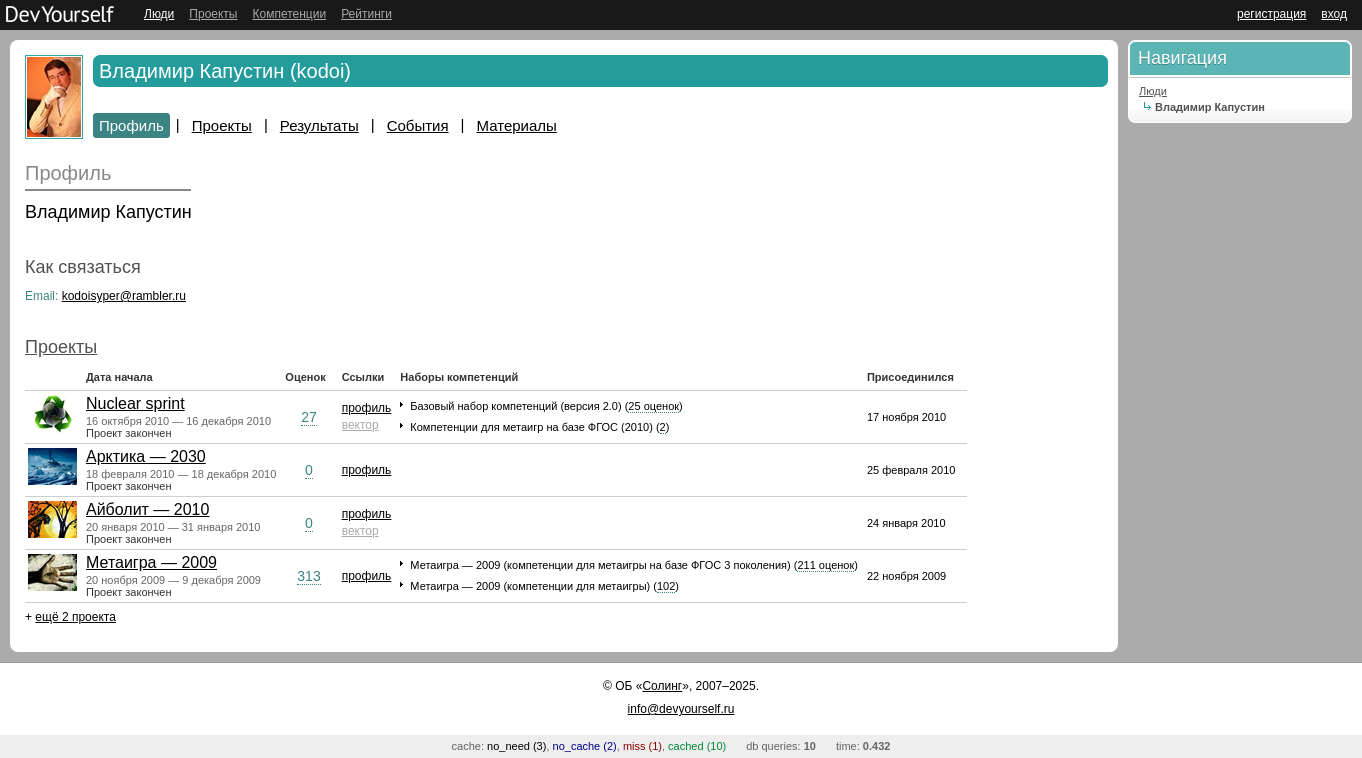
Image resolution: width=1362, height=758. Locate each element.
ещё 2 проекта (75, 617)
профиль (367, 408)
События (418, 125)
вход (1334, 14)
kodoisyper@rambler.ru (124, 296)
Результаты (319, 125)
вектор (360, 425)
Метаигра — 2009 (151, 562)
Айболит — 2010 (147, 509)
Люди (159, 14)
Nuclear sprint (135, 403)
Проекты (213, 14)
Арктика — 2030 (146, 456)
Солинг (662, 686)
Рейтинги (366, 14)
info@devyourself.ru (681, 709)
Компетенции (289, 14)
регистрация (1271, 14)
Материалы (517, 125)
